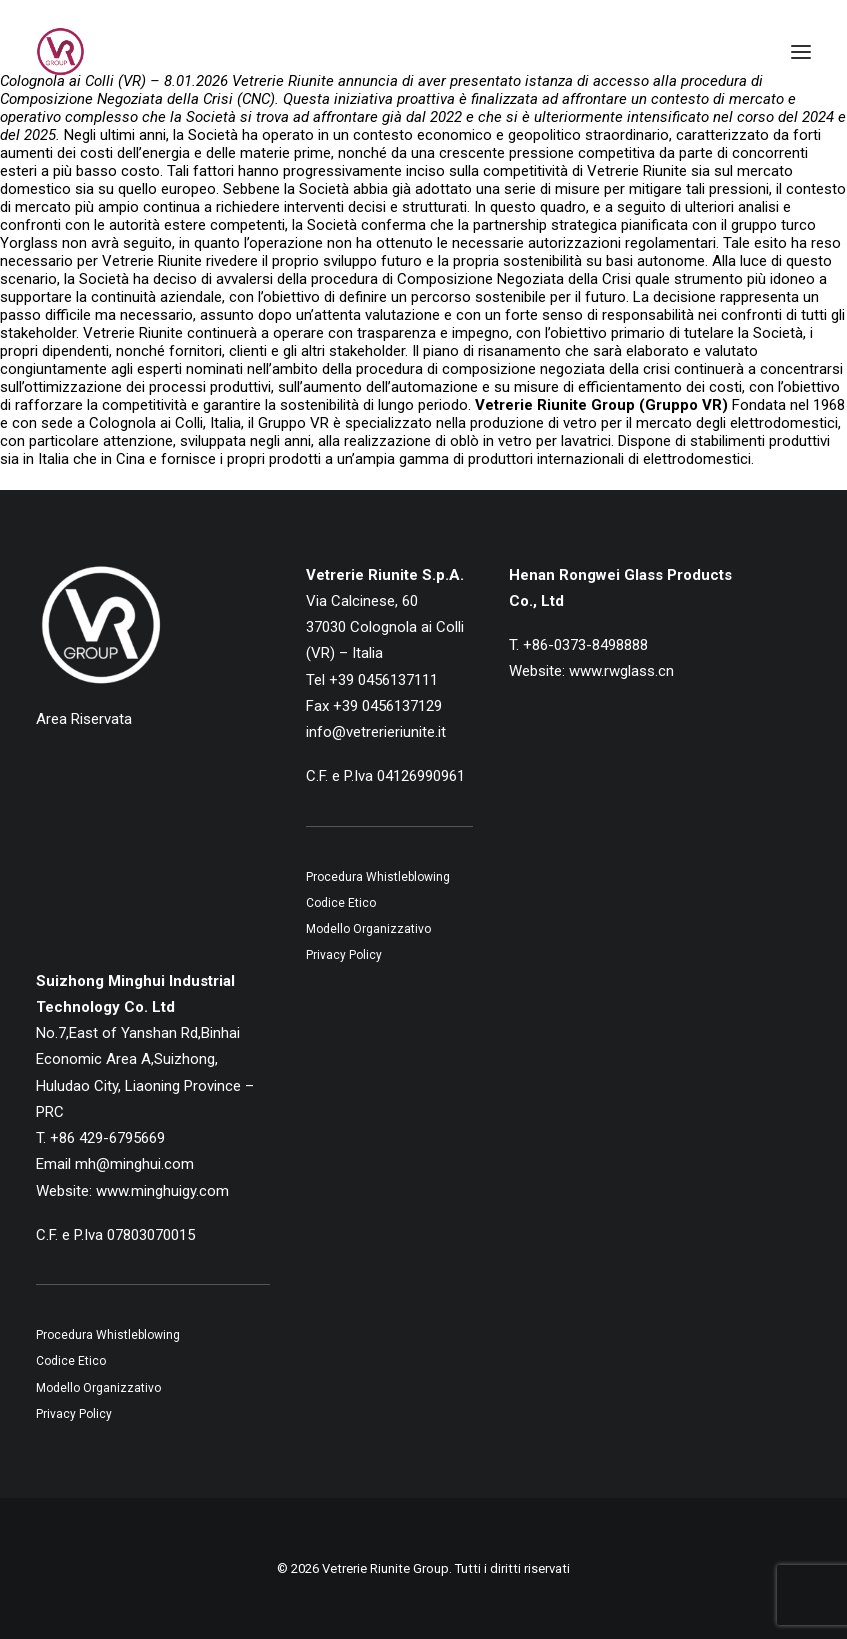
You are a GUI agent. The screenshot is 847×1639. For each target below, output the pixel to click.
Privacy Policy (344, 955)
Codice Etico (341, 903)
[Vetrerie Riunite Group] (60, 52)
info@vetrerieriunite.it (376, 732)
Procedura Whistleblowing (378, 877)
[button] (801, 52)
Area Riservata (84, 719)
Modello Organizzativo (368, 929)
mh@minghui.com (134, 1164)
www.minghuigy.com (162, 1191)
